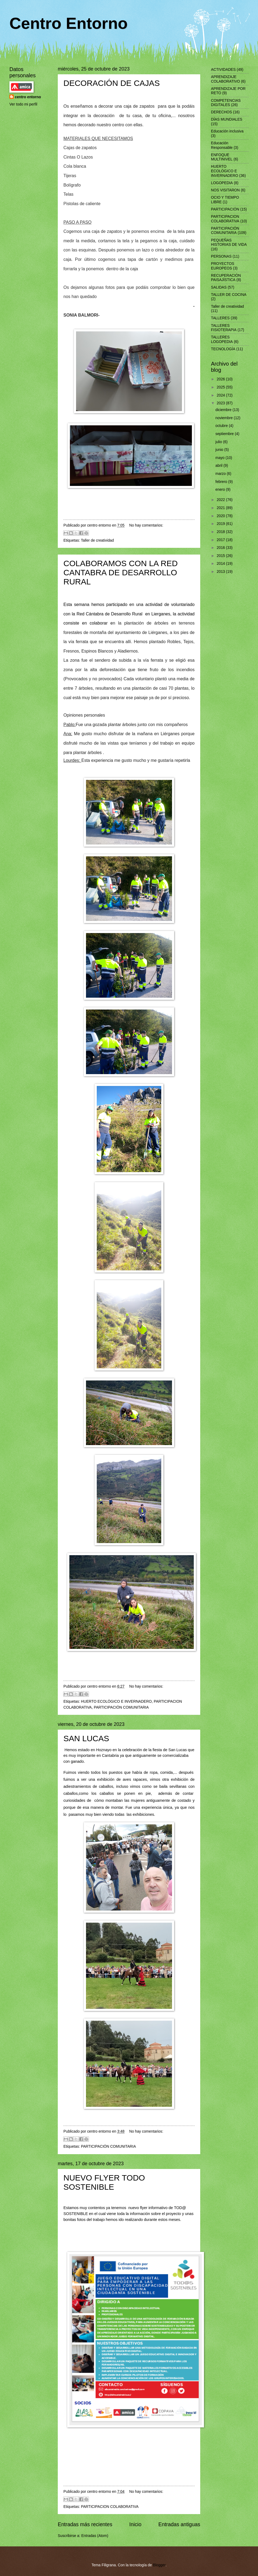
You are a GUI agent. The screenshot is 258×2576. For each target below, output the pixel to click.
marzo (221, 474)
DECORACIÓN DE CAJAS (111, 83)
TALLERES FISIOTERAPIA (223, 328)
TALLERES (220, 318)
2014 (221, 564)
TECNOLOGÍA (223, 349)
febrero (222, 482)
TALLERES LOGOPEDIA (222, 339)
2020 (221, 516)
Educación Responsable (222, 145)
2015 (221, 556)
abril (220, 466)
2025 (221, 387)
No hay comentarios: (146, 525)
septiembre (225, 434)
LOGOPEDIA (222, 183)
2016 (221, 548)
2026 (221, 379)
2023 (221, 403)
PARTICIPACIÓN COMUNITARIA (121, 1707)
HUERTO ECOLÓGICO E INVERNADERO (116, 1701)
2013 (221, 572)
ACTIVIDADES (223, 70)
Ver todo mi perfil (23, 104)
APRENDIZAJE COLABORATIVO (225, 79)
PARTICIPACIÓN (225, 209)
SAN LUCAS (86, 1738)
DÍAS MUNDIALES (226, 119)
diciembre (224, 410)
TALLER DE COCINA (228, 295)
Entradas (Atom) (94, 2536)
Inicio (135, 2524)
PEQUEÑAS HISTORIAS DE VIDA (229, 242)
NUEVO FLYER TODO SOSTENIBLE (104, 2182)
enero (221, 490)
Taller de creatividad (97, 540)
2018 (221, 532)
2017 (221, 540)
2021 (221, 508)
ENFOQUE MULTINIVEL (221, 157)
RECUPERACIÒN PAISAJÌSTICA (226, 278)
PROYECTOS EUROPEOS (222, 266)
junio (220, 450)
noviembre (225, 418)
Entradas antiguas (179, 2524)
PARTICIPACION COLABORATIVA (109, 2507)
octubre (222, 426)
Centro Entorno (68, 23)
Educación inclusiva (227, 131)
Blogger (159, 2565)
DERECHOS (221, 112)
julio (219, 442)
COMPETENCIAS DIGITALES (226, 103)
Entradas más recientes (85, 2524)
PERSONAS (221, 256)
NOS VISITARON (225, 190)
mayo (221, 458)
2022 (221, 500)
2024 (221, 395)
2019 (221, 524)
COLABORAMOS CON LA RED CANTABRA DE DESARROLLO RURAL (120, 572)
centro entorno (28, 97)
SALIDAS (219, 287)
